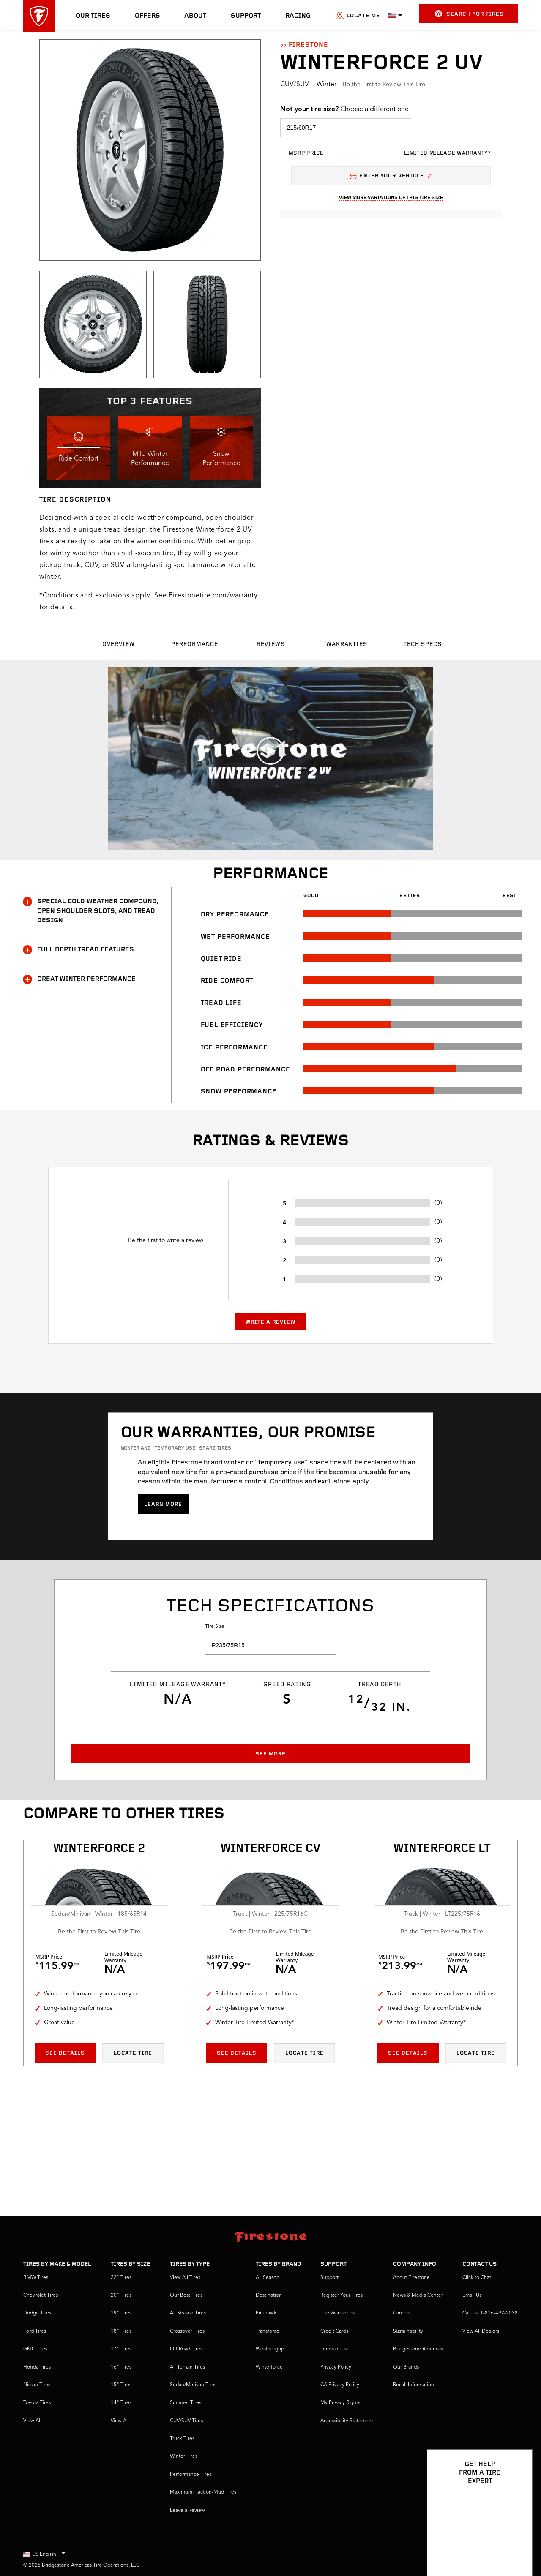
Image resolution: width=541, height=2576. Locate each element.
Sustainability (408, 2331)
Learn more (163, 1504)
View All (32, 2420)
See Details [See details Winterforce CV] (237, 2053)
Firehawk (266, 2313)
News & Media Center (418, 2295)
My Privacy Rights (340, 2402)
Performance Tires (190, 2474)
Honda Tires (37, 2367)
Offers (147, 16)
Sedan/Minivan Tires (193, 2385)
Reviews (271, 644)
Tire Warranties (337, 2313)
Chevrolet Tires (40, 2295)
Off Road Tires (186, 2349)
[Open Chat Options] (516, 2545)
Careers (401, 2313)
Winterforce (269, 2367)
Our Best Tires (186, 2295)
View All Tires (185, 2277)
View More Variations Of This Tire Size (391, 197)
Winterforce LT (442, 1849)
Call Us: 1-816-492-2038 (490, 2313)
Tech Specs (423, 644)
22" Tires (121, 2277)
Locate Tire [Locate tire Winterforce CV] (304, 2053)
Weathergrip (270, 2349)
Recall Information (413, 2385)
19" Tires (121, 2313)
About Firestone (411, 2277)
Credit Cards (334, 2331)
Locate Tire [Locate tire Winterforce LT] (475, 2053)
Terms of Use (335, 2349)
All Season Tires (188, 2313)
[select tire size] (345, 127)
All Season (267, 2277)
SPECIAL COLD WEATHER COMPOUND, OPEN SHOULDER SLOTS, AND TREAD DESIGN (90, 910)
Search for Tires (469, 13)
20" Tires (121, 2295)
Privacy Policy (335, 2367)
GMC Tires (35, 2349)
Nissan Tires (36, 2385)
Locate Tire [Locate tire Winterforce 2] (133, 2053)
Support (246, 16)
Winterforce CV (270, 1849)
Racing (298, 16)
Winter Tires (183, 2456)
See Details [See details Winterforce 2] (65, 2053)
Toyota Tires (37, 2402)
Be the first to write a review (165, 1240)
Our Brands (406, 2367)
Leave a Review (187, 2510)
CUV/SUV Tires (186, 2420)
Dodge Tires (37, 2313)
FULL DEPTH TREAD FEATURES (78, 949)
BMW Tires (35, 2277)
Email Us (471, 2295)
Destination (269, 2295)
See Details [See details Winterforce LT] (408, 2053)
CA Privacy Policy (339, 2385)
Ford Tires (34, 2331)
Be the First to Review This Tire (384, 84)
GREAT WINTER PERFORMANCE (79, 979)
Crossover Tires (187, 2331)
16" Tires (121, 2367)
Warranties (346, 644)
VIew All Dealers (480, 2331)
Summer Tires (185, 2402)
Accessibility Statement (346, 2420)
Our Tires (93, 16)
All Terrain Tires (187, 2367)
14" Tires (121, 2402)
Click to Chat (476, 2277)
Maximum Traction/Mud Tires (203, 2492)
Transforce (267, 2331)
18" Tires (121, 2331)
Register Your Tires (341, 2295)
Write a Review (270, 1322)
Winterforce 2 (99, 1849)
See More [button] (270, 1754)
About (195, 16)
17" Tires (121, 2349)
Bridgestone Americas (418, 2349)
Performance (194, 644)
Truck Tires (182, 2438)
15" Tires (121, 2385)
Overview (118, 644)
